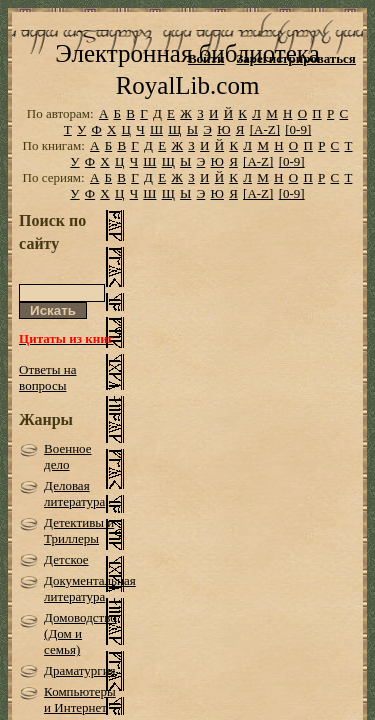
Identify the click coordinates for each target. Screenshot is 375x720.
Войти (206, 58)
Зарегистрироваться (295, 58)
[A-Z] (265, 157)
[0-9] (298, 157)
